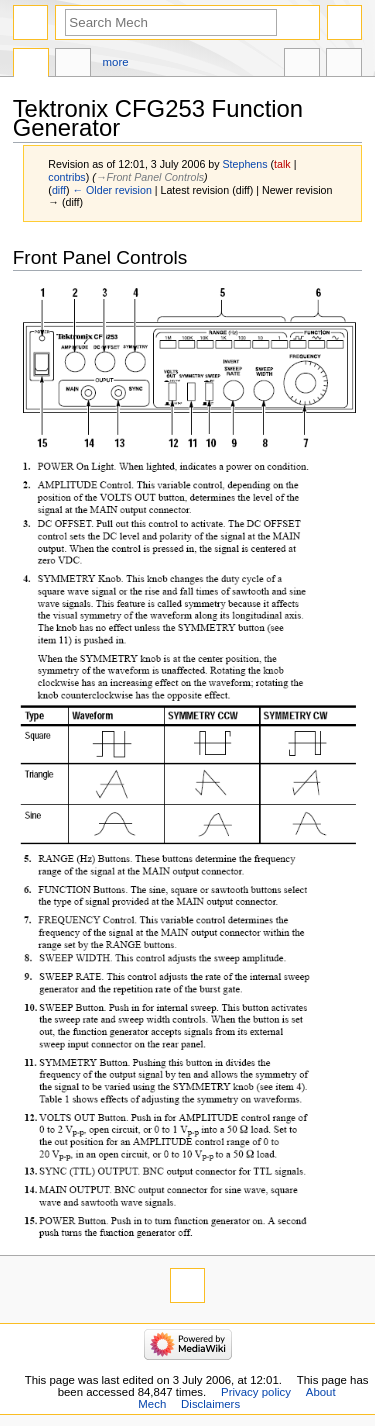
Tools (344, 65)
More (116, 62)
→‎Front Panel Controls (150, 177)
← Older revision (111, 190)
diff (59, 190)
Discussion (73, 65)
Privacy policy (256, 1392)
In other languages (302, 65)
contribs (66, 177)
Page (31, 65)
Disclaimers (210, 1404)
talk (282, 164)
